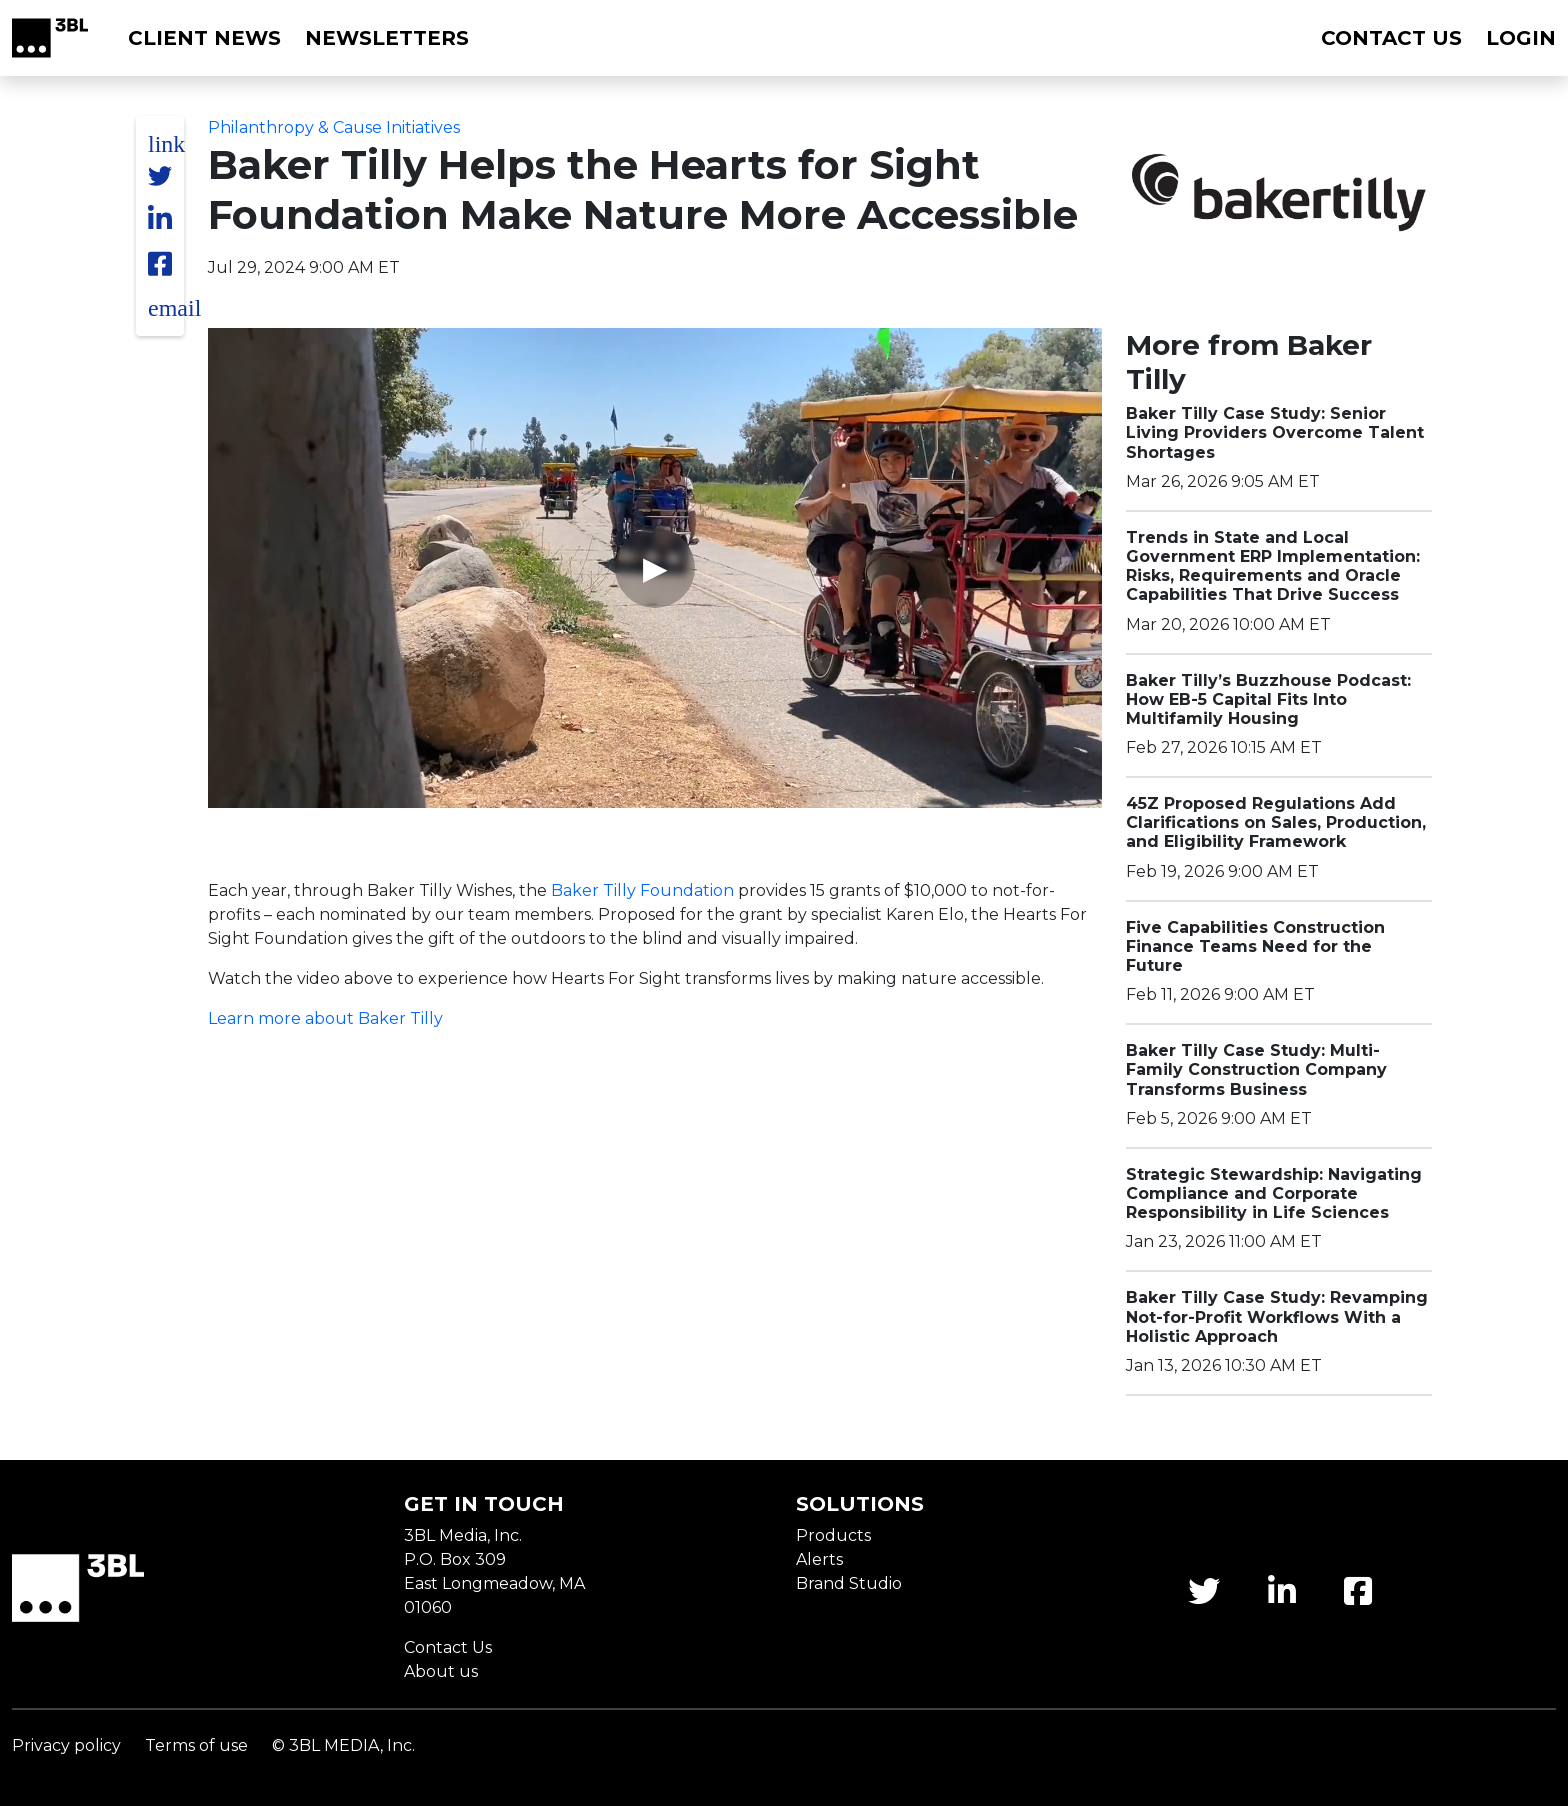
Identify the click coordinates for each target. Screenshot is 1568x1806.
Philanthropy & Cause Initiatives (334, 127)
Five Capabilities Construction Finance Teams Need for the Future (1255, 946)
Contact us (1391, 38)
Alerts (819, 1559)
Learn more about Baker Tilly (325, 1018)
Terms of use (196, 1745)
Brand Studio (849, 1583)
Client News (204, 38)
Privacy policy (66, 1745)
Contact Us (448, 1647)
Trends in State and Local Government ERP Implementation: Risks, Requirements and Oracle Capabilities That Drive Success (1273, 566)
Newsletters (387, 38)
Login (1521, 38)
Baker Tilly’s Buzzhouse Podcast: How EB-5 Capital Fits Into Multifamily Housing (1268, 699)
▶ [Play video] (655, 567)
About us (441, 1671)
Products (833, 1535)
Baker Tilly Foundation (642, 890)
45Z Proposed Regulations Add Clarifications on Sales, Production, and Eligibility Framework (1276, 822)
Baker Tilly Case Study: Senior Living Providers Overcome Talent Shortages (1275, 432)
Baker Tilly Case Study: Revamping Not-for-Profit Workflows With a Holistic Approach (1277, 1316)
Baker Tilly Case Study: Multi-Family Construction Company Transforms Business (1256, 1069)
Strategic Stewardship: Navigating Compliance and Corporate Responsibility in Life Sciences (1274, 1193)
